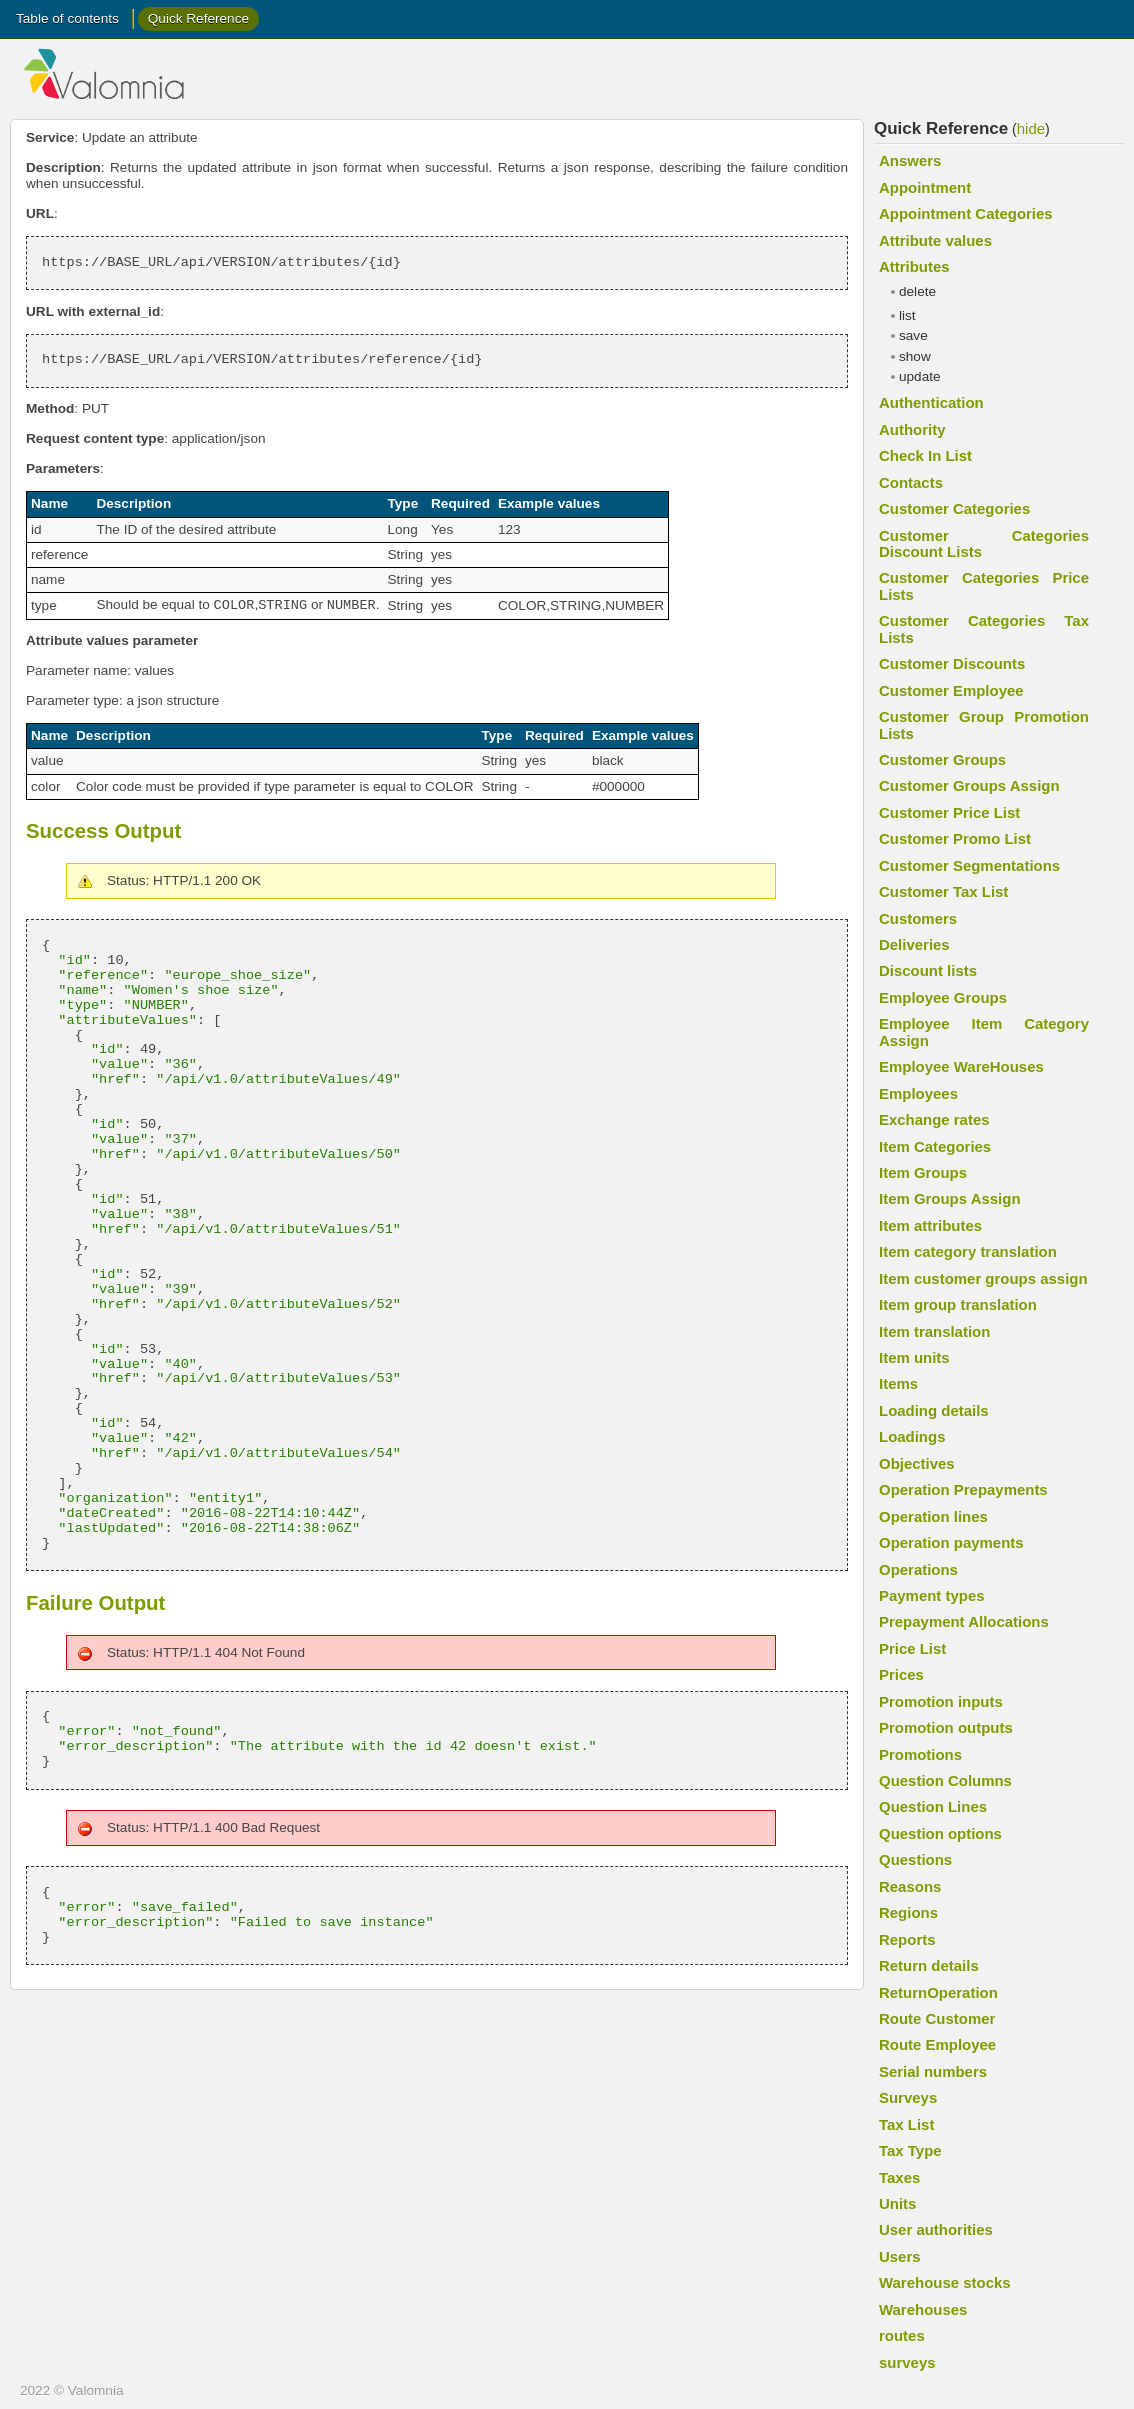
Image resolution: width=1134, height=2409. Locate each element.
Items (898, 1383)
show (915, 356)
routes (902, 2335)
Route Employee (937, 2044)
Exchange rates (934, 1119)
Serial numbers (933, 2071)
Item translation (934, 1331)
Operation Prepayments (963, 1489)
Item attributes (930, 1225)
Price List (912, 1648)
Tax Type (910, 2150)
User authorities (936, 2229)
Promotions (920, 1754)
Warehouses (923, 2309)
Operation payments (951, 1542)
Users (900, 2256)
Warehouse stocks (945, 2282)
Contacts (911, 482)
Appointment (925, 187)
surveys (907, 2362)
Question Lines (933, 1806)
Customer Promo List (955, 838)
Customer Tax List (943, 891)
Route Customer (937, 2018)
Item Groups (923, 1172)
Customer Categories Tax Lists (984, 628)
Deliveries (914, 944)
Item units (914, 1357)
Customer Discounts (952, 663)
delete (917, 291)
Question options (940, 1833)
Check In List (925, 455)
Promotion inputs (941, 1701)
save (913, 335)
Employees (918, 1093)
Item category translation (968, 1251)
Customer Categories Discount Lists (984, 543)
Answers (910, 160)
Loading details (934, 1410)
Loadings (912, 1436)
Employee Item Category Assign (984, 1031)
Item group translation (958, 1304)
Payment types (932, 1595)
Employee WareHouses (961, 1066)
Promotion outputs (946, 1727)
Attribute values (935, 240)
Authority (912, 429)
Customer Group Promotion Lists (984, 724)
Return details (929, 1965)
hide (1031, 128)
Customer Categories (954, 508)
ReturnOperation (938, 1992)
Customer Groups (942, 759)
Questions (915, 1859)
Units (897, 2203)
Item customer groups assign (983, 1278)
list (907, 315)
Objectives (917, 1463)
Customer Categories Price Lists (984, 585)
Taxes (899, 2177)
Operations (918, 1569)
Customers (918, 918)
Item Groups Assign (950, 1198)
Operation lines (933, 1516)
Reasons (910, 1886)
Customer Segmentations (969, 865)
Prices (901, 1674)
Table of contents (67, 18)
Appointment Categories (966, 213)
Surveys (908, 2097)
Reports (907, 1939)
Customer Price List (949, 812)
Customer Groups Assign (969, 785)
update (920, 376)
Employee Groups (943, 997)
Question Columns (945, 1780)
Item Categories (935, 1146)
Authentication (931, 402)
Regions (908, 1912)
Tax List (906, 2124)
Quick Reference (198, 18)
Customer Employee (951, 690)
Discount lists (928, 970)
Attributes (914, 266)
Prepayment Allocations (964, 1621)
